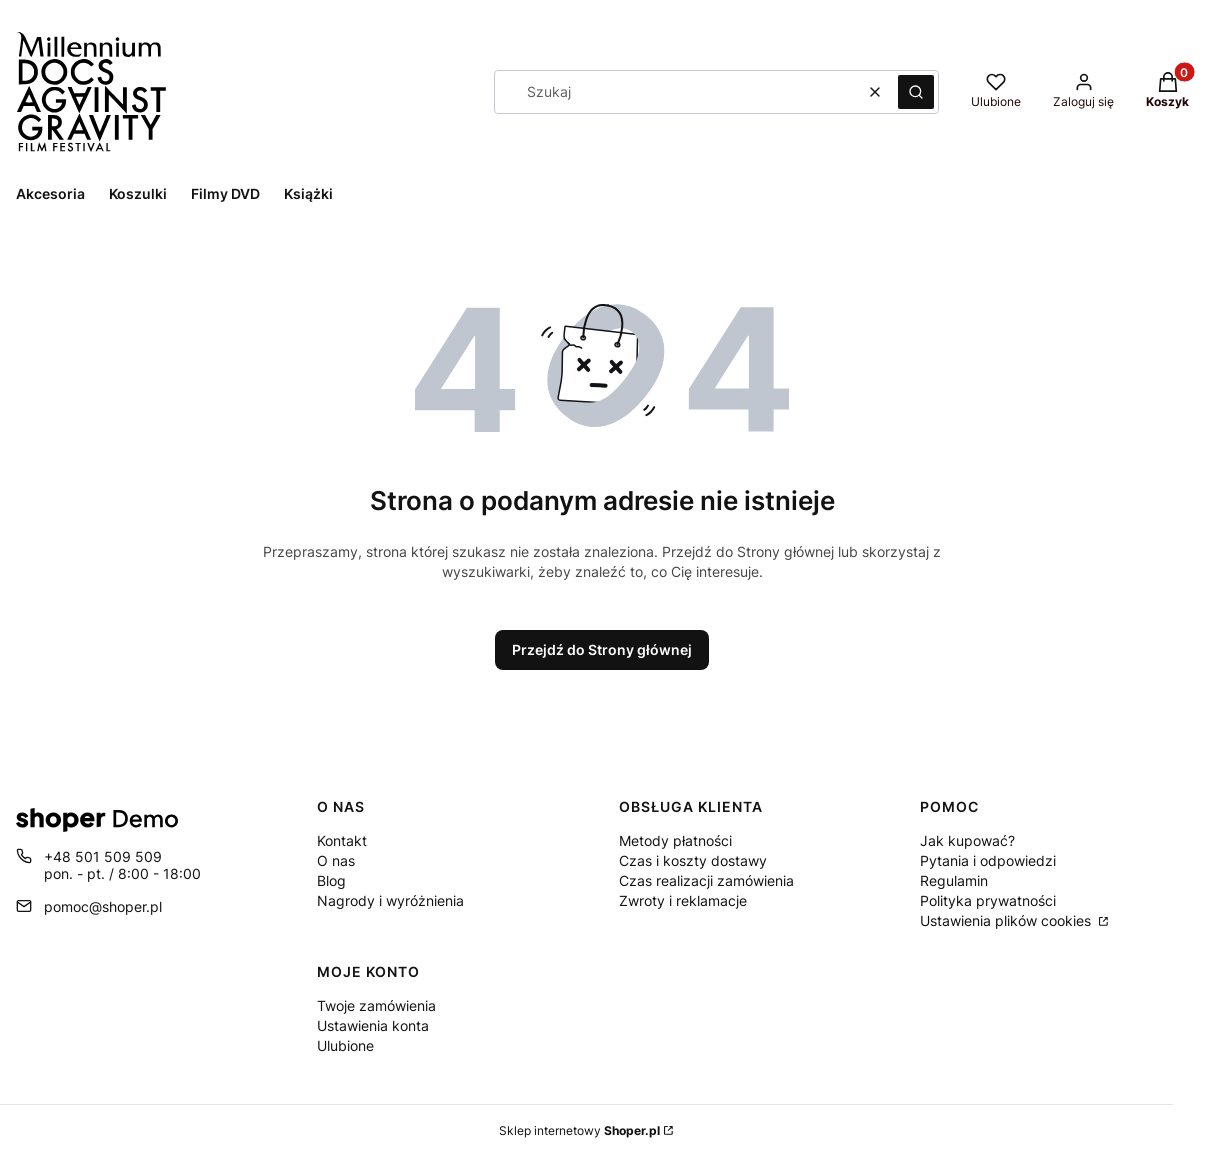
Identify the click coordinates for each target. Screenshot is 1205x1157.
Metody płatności (675, 840)
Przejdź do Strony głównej (602, 649)
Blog (331, 880)
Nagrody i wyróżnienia (390, 900)
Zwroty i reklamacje (683, 900)
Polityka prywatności (988, 900)
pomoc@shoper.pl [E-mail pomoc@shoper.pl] (103, 906)
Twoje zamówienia (376, 1005)
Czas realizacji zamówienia (706, 880)
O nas (336, 860)
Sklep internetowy (579, 1130)
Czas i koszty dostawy (693, 860)
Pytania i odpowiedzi (988, 860)
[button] (916, 92)
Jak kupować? (967, 840)
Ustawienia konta (373, 1025)
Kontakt (342, 840)
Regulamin (954, 880)
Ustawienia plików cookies (1007, 920)
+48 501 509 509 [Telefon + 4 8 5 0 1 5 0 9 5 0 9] (103, 856)
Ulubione (345, 1045)
